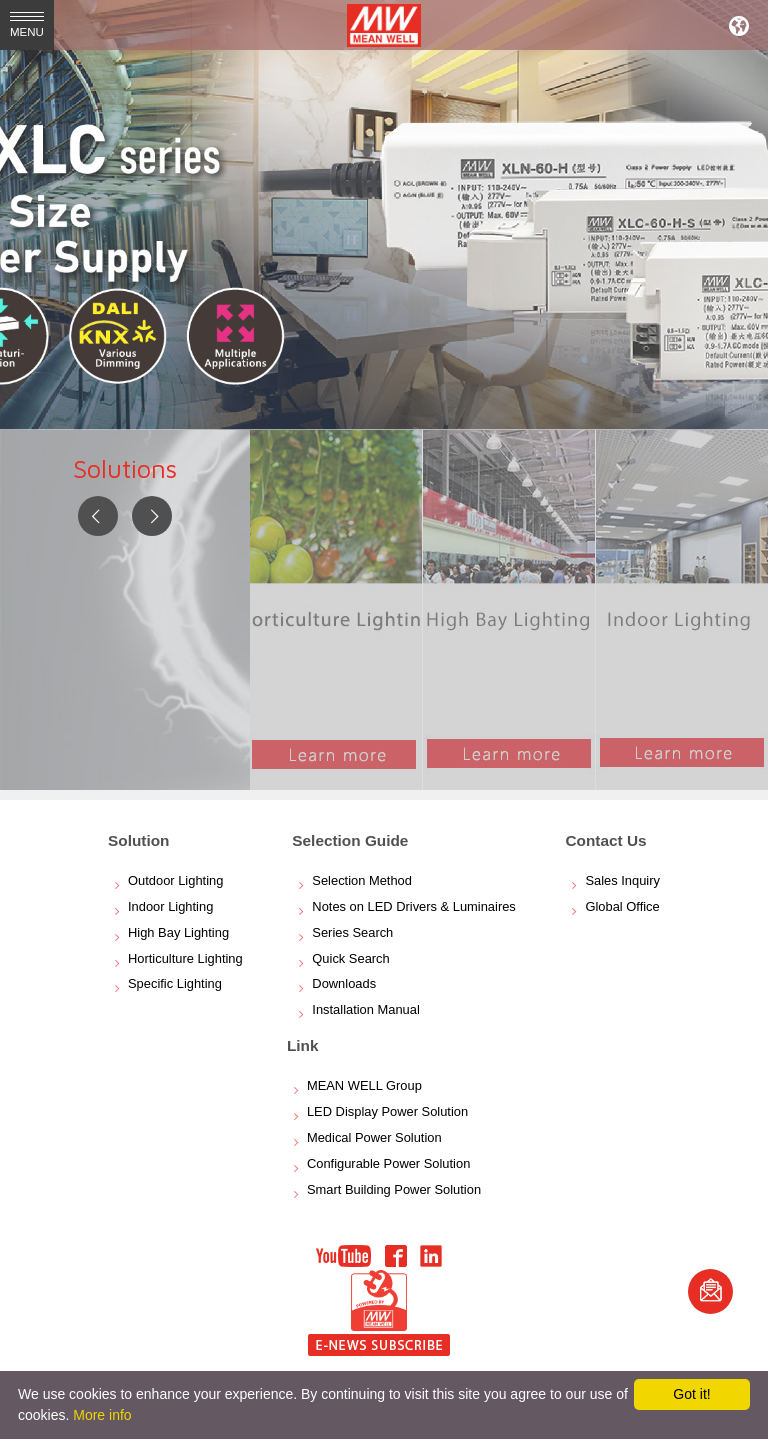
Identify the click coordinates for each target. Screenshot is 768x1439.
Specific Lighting (175, 983)
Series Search (352, 932)
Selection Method (362, 880)
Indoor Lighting (170, 906)
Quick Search (350, 958)
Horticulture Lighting (185, 958)
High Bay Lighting (178, 932)
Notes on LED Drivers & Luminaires (413, 906)
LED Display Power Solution (387, 1111)
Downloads (344, 983)
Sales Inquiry (622, 880)
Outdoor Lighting (175, 880)
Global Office (622, 906)
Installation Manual (366, 1009)
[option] (384, 215)
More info (102, 1415)
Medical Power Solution (374, 1137)
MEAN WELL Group (364, 1085)
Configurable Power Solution (388, 1163)
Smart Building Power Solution (394, 1189)
